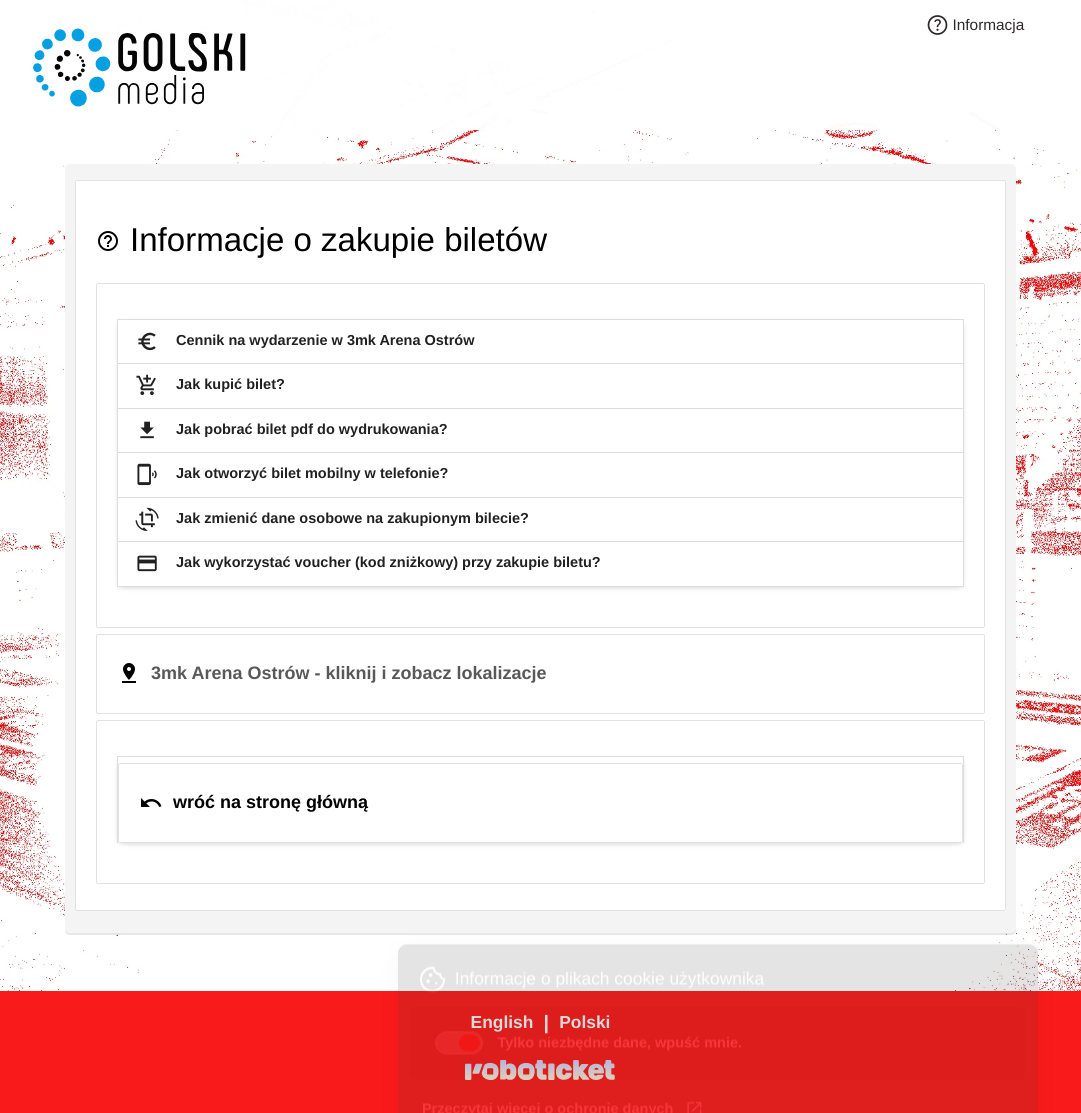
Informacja (975, 26)
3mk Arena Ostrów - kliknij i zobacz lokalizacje (348, 673)
